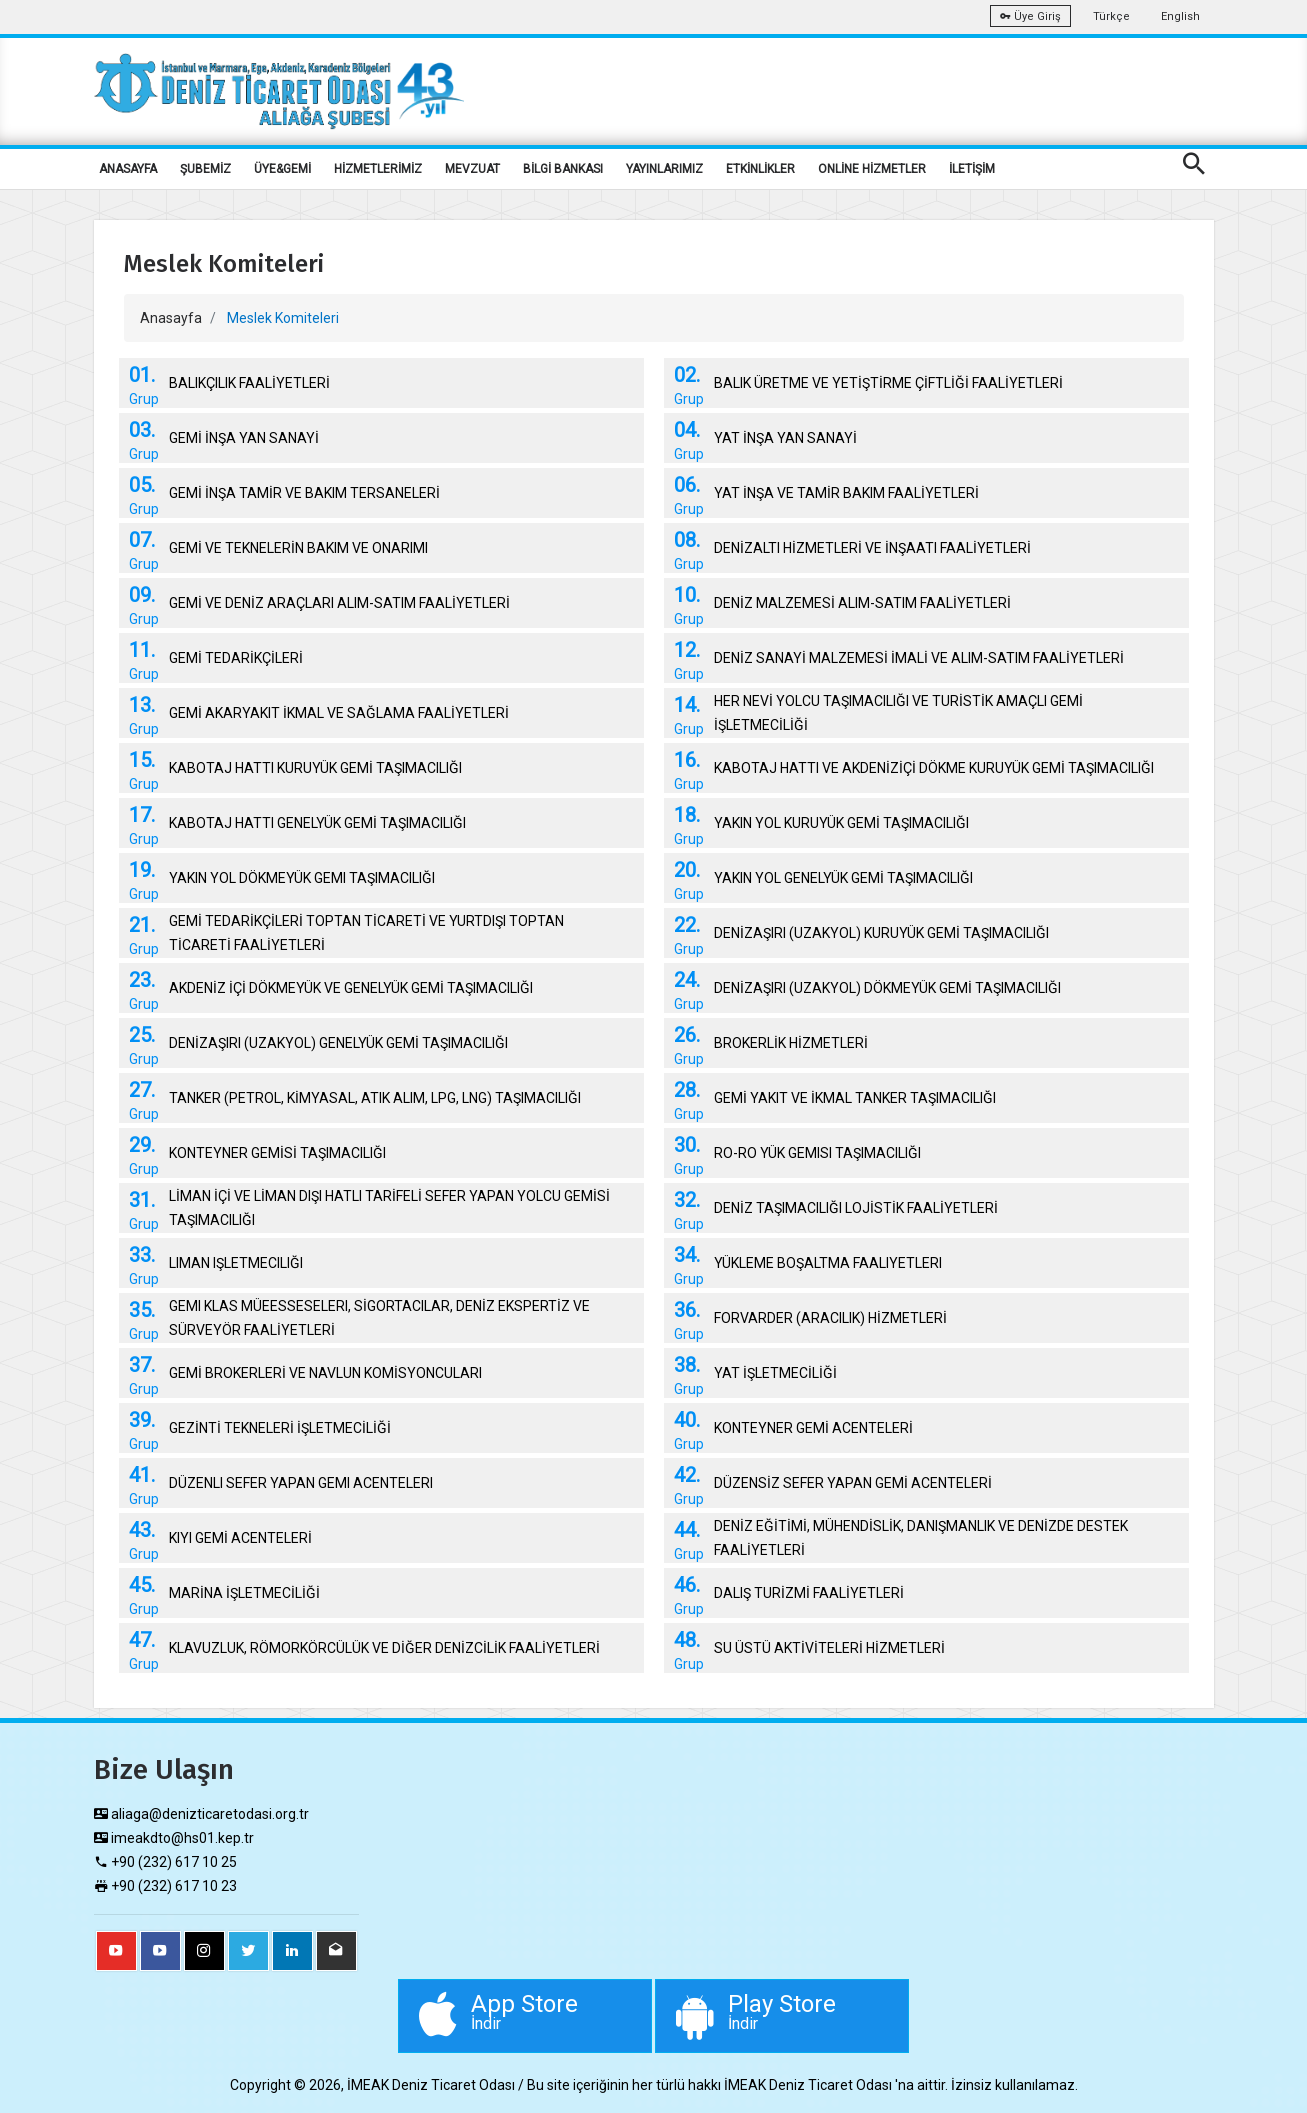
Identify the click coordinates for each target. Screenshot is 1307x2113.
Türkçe (1111, 16)
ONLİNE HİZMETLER (872, 169)
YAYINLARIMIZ (664, 169)
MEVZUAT (472, 169)
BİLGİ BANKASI (563, 169)
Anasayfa (171, 318)
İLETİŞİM (972, 169)
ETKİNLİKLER (760, 169)
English (1180, 16)
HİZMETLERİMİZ (378, 169)
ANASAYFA (128, 169)
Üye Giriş (1030, 16)
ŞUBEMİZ (205, 169)
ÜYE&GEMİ (282, 169)
